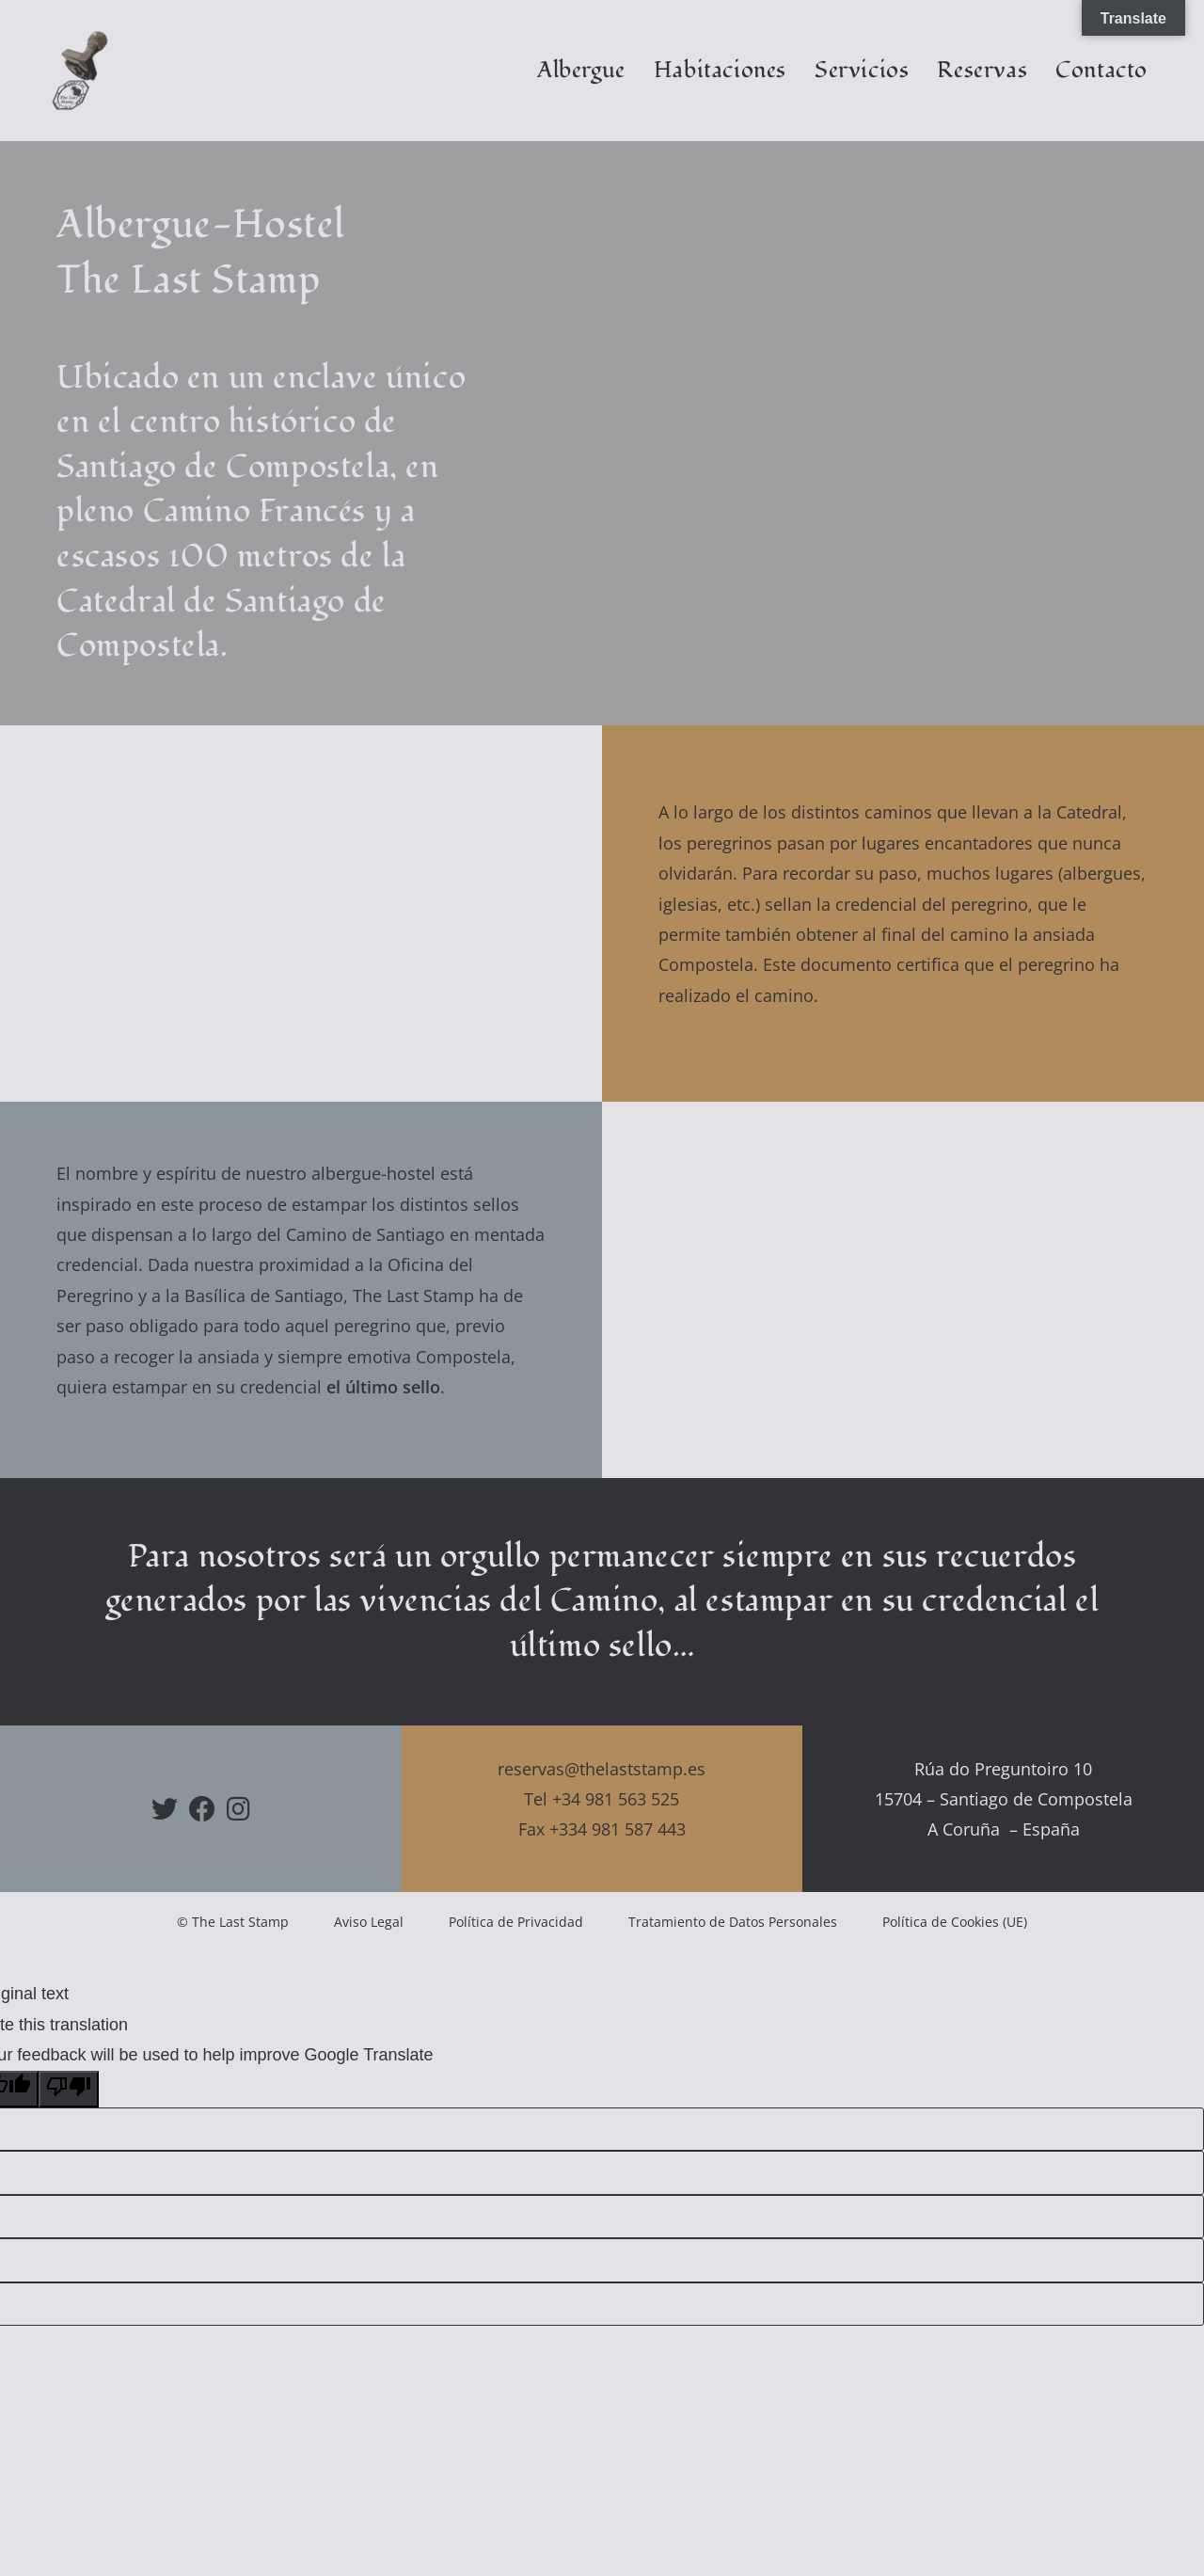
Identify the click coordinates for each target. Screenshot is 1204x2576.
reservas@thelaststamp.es (601, 1768)
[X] (164, 1808)
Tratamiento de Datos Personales (732, 1922)
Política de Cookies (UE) (954, 1922)
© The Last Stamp (233, 1922)
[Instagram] (238, 1808)
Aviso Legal (369, 1922)
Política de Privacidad (516, 1922)
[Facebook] (202, 1808)
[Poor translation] (69, 2089)
